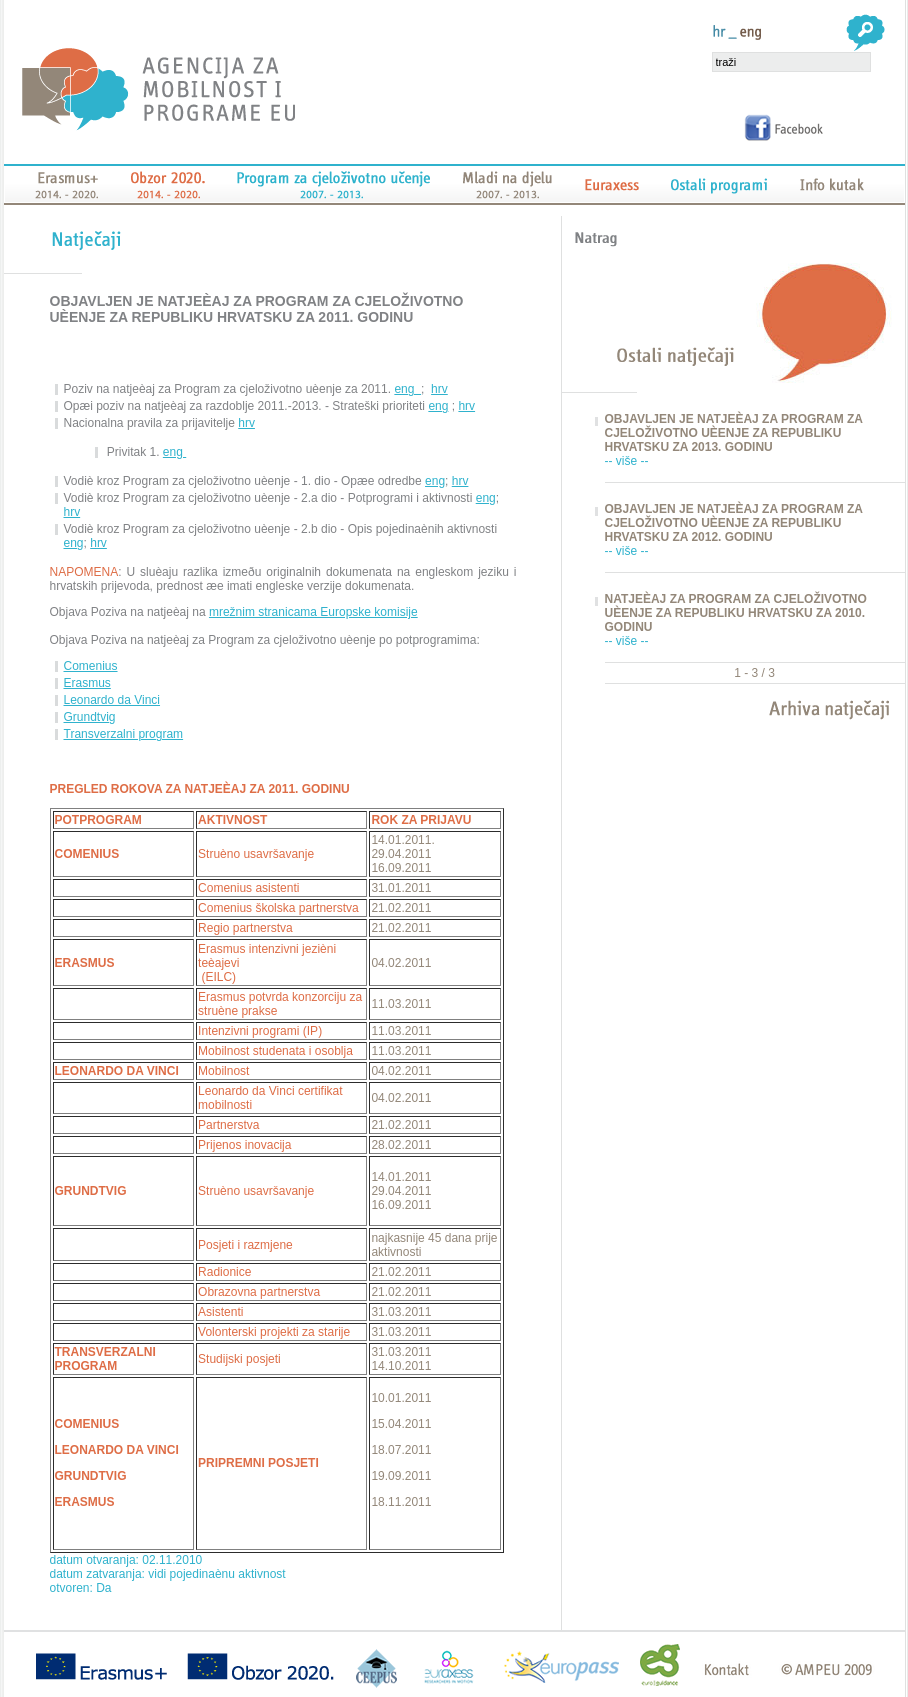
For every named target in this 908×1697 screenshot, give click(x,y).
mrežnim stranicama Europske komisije (313, 612)
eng (407, 389)
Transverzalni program (124, 734)
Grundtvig (90, 717)
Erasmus (87, 683)
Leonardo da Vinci (112, 700)
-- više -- (627, 461)
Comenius (91, 666)
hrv (439, 389)
